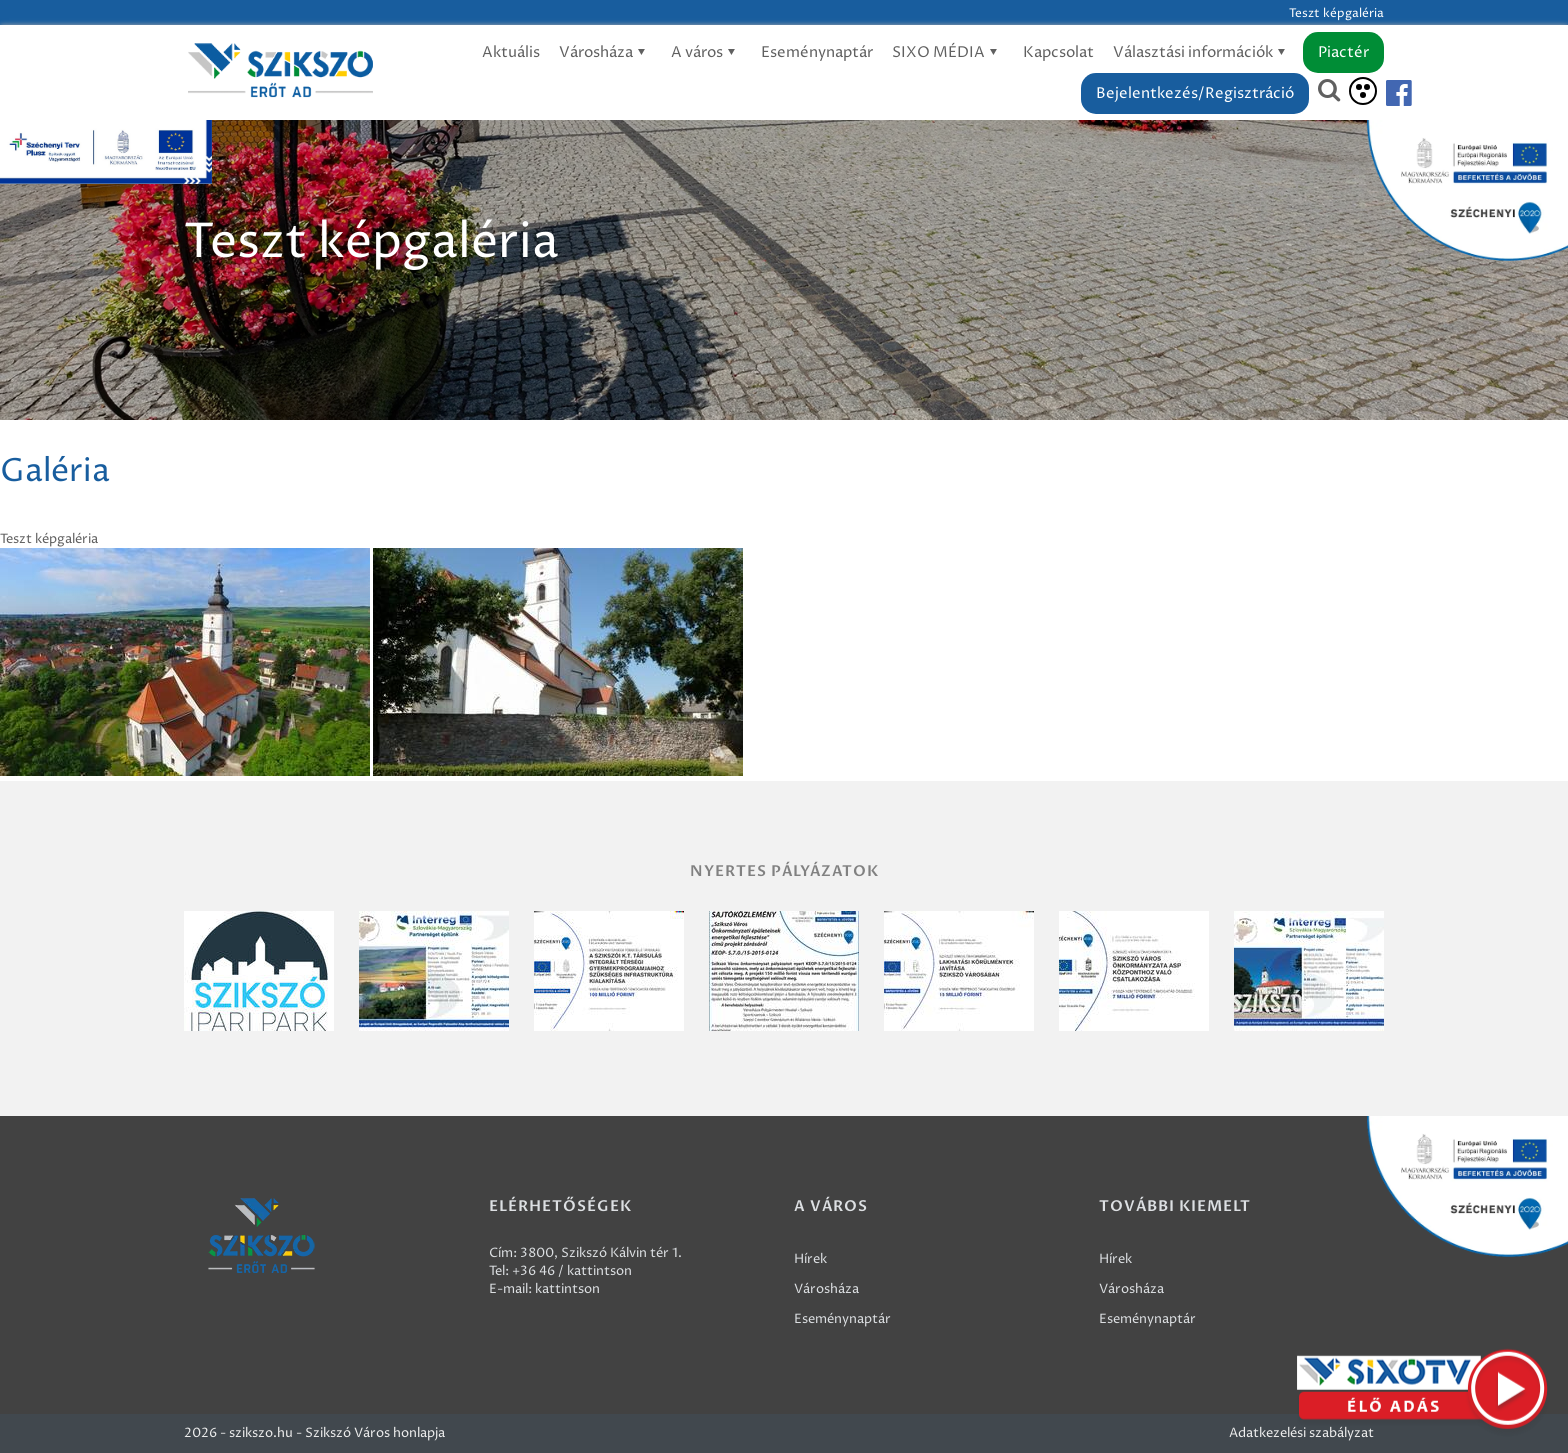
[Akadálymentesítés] (1363, 91)
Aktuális (511, 52)
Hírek (810, 1259)
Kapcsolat (1058, 52)
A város (706, 52)
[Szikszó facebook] (1382, 93)
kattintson (567, 1289)
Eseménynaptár (817, 52)
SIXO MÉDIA (948, 52)
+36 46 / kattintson (572, 1271)
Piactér (1343, 52)
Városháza (605, 52)
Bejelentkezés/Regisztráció (1195, 93)
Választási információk (1202, 52)
